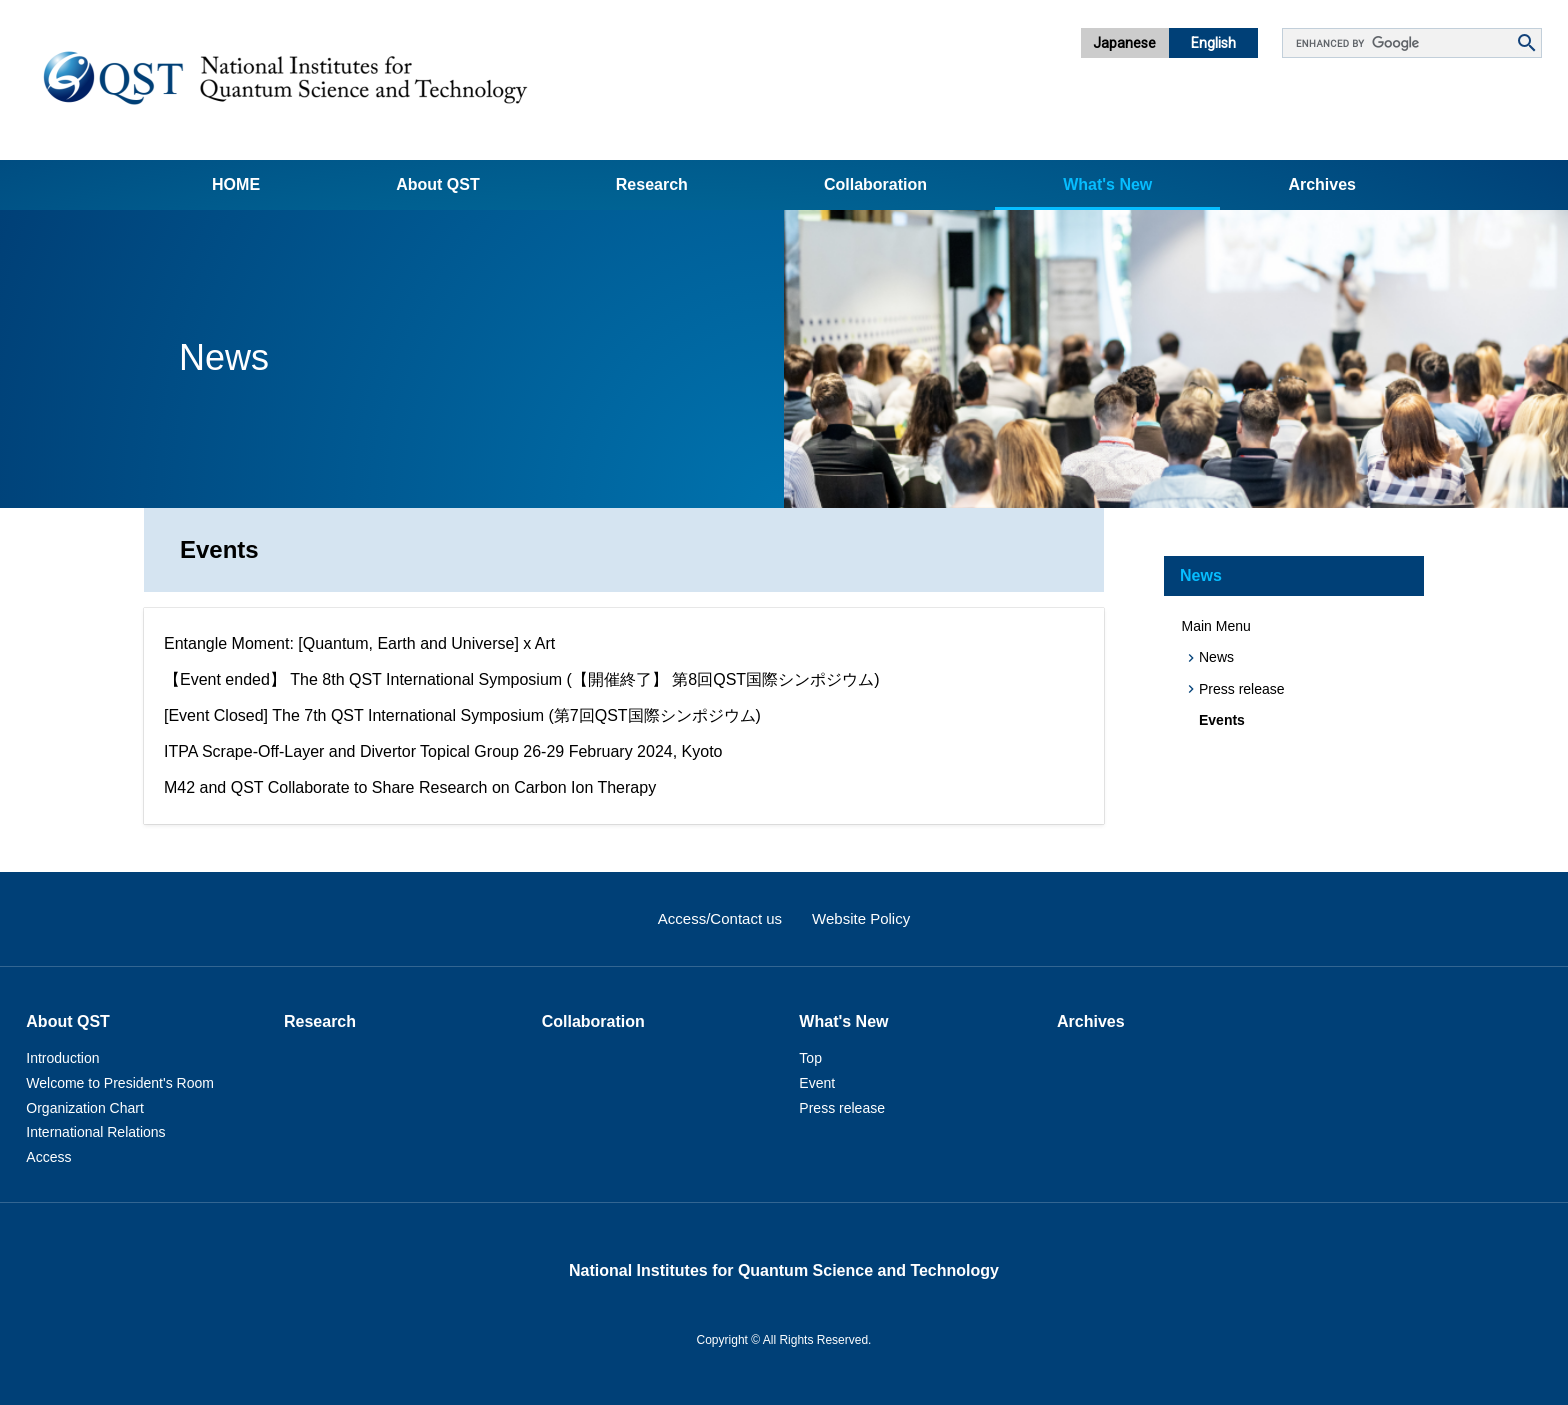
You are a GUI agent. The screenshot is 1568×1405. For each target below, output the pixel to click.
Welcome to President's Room (120, 1083)
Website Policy (861, 918)
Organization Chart (85, 1108)
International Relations (95, 1132)
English (1213, 43)
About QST (438, 184)
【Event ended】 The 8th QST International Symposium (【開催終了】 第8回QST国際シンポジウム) (521, 679)
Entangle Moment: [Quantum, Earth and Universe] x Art (359, 643)
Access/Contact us (720, 918)
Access (48, 1157)
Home (236, 184)
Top (810, 1058)
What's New (1107, 184)
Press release (1242, 689)
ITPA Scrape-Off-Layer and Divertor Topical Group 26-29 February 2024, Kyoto (443, 751)
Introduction (62, 1058)
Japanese (1124, 43)
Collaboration (875, 184)
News (1201, 575)
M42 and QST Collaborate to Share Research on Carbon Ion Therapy (410, 787)
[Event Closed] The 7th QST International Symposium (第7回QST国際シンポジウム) (462, 715)
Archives (1322, 184)
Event (817, 1083)
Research (652, 184)
